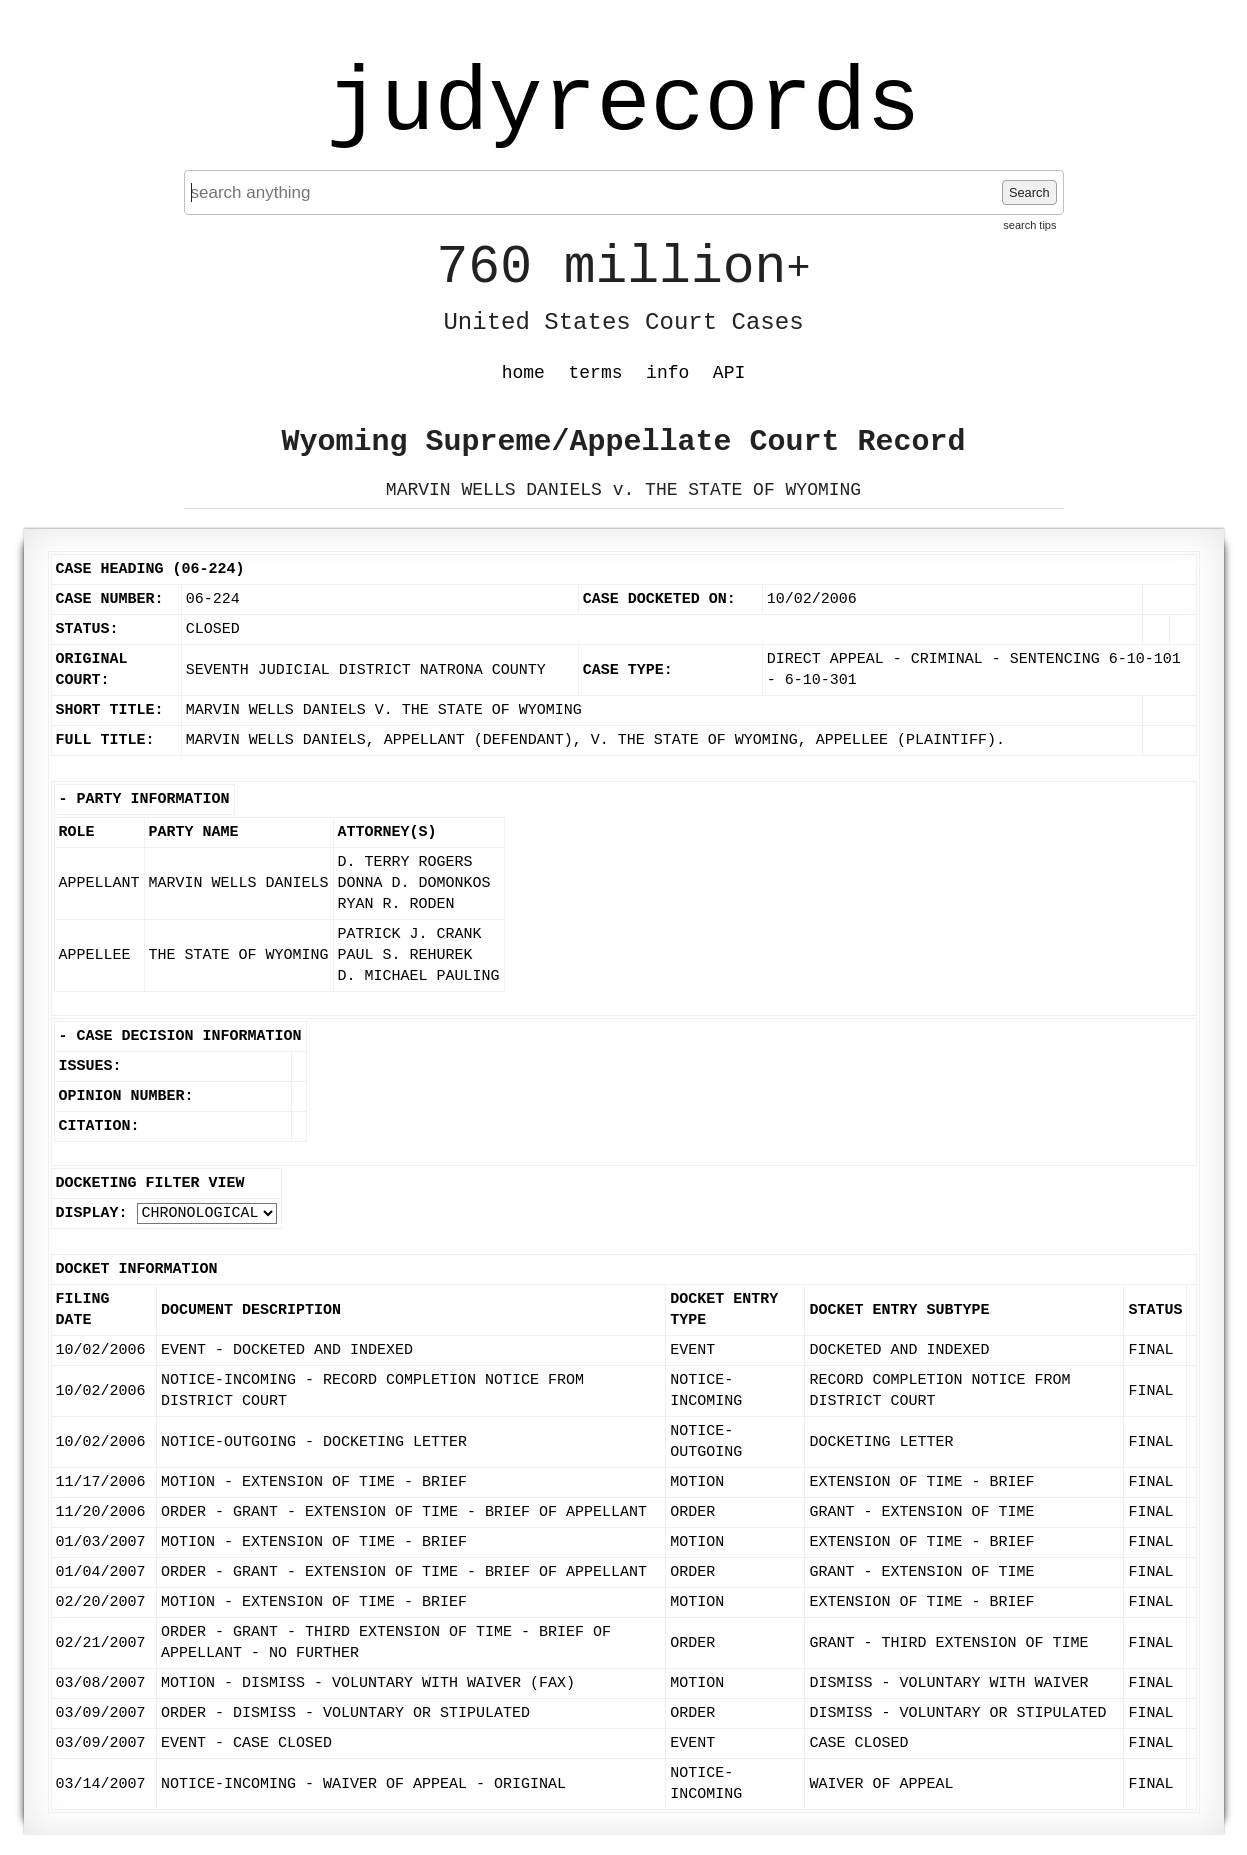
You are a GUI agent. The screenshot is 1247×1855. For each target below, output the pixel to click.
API (729, 373)
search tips (1029, 225)
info (667, 373)
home (523, 373)
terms (596, 373)
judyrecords (623, 105)
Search (1029, 192)
